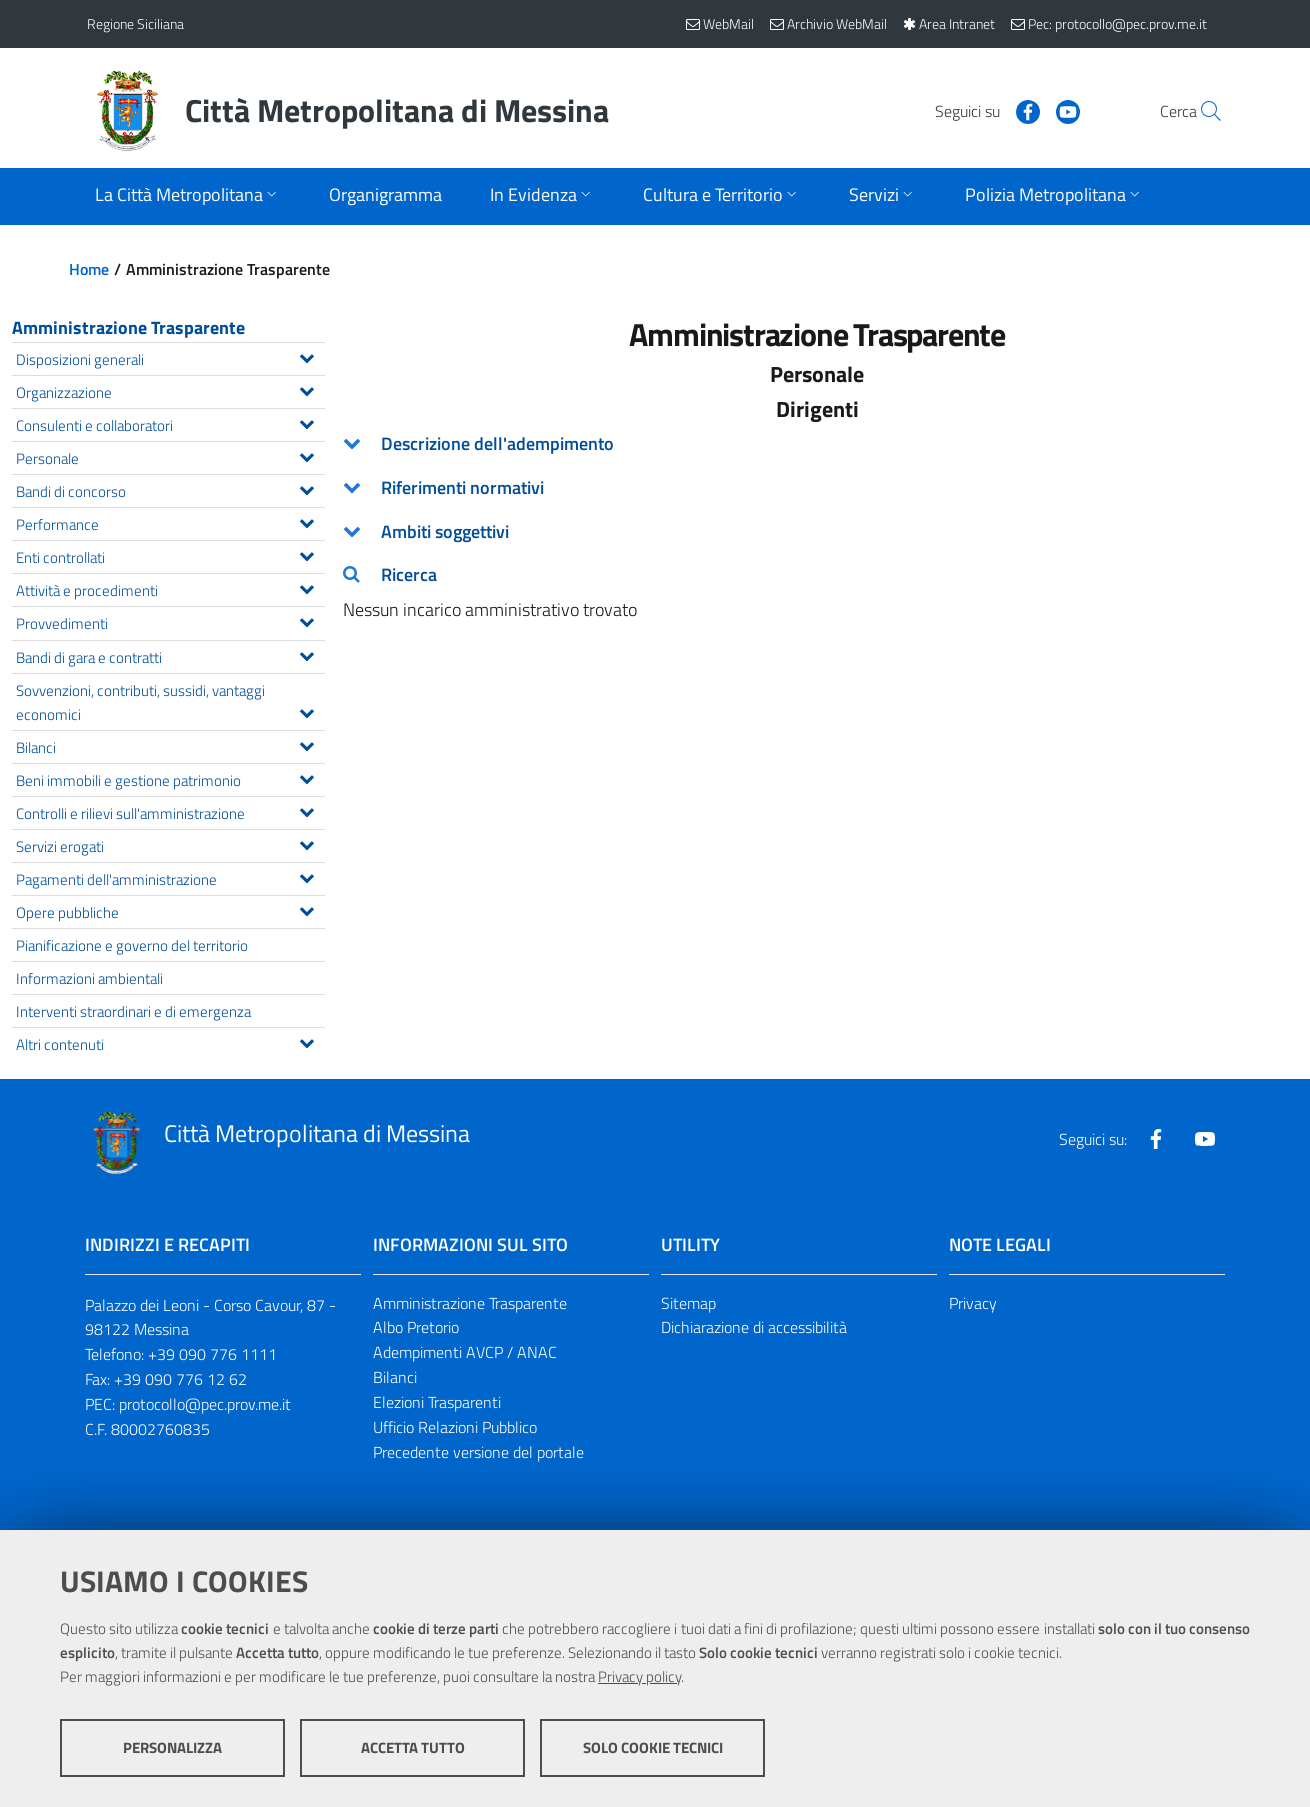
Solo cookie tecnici (653, 1747)
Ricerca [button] (409, 574)
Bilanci (395, 1377)
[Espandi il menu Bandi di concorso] (306, 488)
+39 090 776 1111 (212, 1354)
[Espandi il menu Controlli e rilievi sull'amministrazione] (306, 810)
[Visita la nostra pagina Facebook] (982, 110)
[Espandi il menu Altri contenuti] (306, 1041)
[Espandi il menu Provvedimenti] (306, 620)
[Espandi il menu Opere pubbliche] (306, 909)
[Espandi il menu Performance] (306, 521)
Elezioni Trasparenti (437, 1402)
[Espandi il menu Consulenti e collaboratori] (306, 422)
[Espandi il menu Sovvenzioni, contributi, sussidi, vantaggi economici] (306, 711)
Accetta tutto (413, 1747)
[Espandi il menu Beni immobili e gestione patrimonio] (306, 777)
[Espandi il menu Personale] (306, 455)
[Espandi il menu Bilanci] (306, 744)
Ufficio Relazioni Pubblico (455, 1427)
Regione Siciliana (135, 23)
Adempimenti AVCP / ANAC (465, 1352)
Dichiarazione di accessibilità (754, 1327)
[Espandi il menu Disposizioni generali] (306, 356)
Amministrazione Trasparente (128, 327)
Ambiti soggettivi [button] (445, 531)
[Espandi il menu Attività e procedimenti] (306, 587)
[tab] (818, 444)
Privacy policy (639, 1676)
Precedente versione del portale (478, 1452)
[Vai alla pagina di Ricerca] (1199, 111)
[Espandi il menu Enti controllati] (306, 554)
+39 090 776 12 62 (180, 1379)
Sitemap (688, 1303)
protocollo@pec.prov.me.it (205, 1404)
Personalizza (172, 1747)
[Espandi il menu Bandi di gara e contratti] (306, 654)
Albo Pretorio (416, 1327)
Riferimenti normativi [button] (462, 487)
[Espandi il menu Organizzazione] (306, 389)
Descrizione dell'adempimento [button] (497, 443)
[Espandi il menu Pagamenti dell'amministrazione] (306, 876)
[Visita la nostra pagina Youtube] (1022, 110)
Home (89, 269)
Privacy (973, 1303)
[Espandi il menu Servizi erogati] (306, 843)
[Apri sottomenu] (188, 196)
